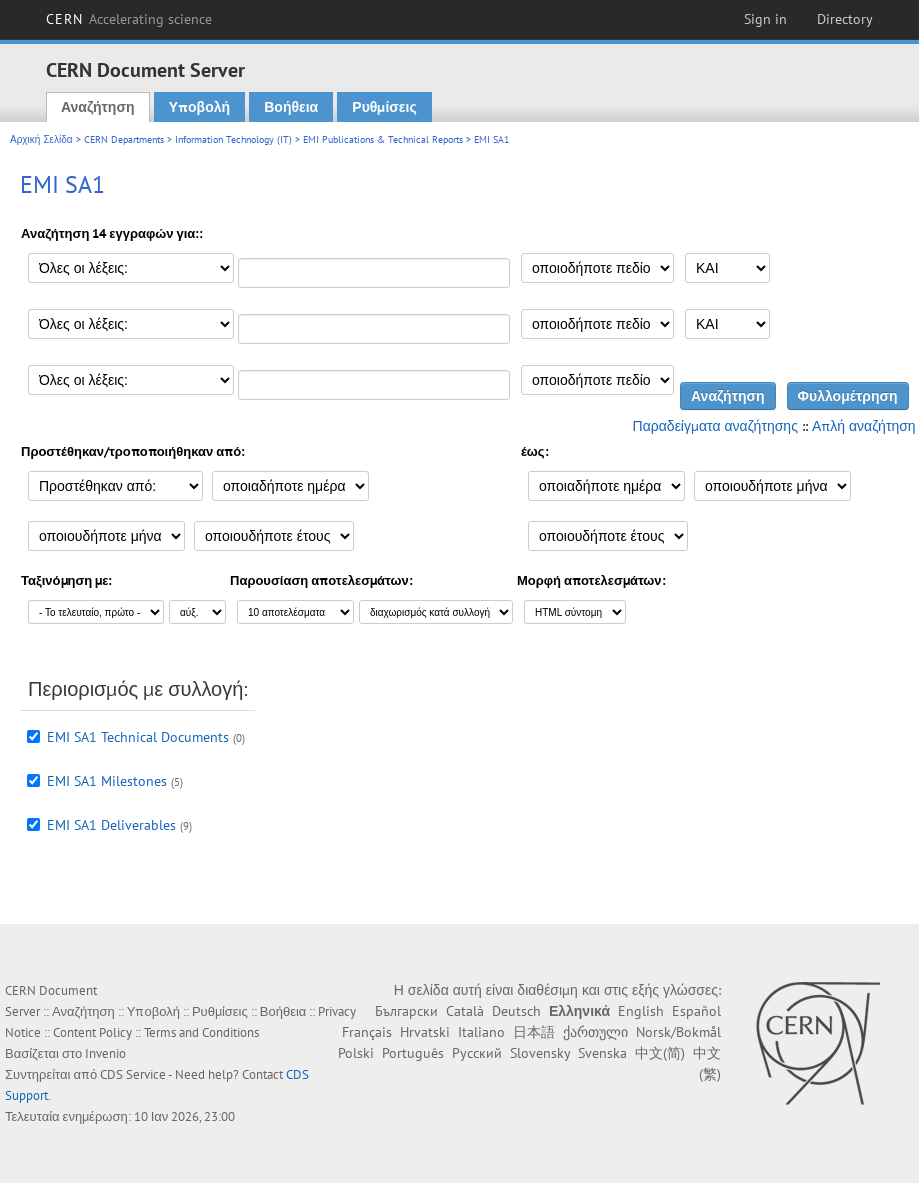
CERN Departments (124, 139)
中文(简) (660, 1053)
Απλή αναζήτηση (864, 426)
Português (413, 1053)
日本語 (534, 1032)
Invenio (105, 1053)
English (641, 1011)
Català (465, 1011)
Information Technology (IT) (233, 139)
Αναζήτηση (98, 107)
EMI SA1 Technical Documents (138, 737)
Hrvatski (425, 1032)
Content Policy (92, 1032)
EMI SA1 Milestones (107, 781)
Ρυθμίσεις (384, 107)
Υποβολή (199, 107)
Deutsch (516, 1011)
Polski (356, 1053)
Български (406, 1011)
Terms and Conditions (201, 1032)
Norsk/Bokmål (678, 1032)
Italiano (481, 1032)
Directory (845, 19)
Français (367, 1032)
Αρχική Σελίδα (41, 139)
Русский (477, 1053)
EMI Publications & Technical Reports (383, 139)
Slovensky (540, 1053)
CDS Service (133, 1074)
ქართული (595, 1032)
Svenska (602, 1053)
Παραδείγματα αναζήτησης (715, 426)
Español (696, 1011)
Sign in (765, 19)
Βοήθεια (291, 107)
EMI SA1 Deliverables (111, 825)
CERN (129, 19)
